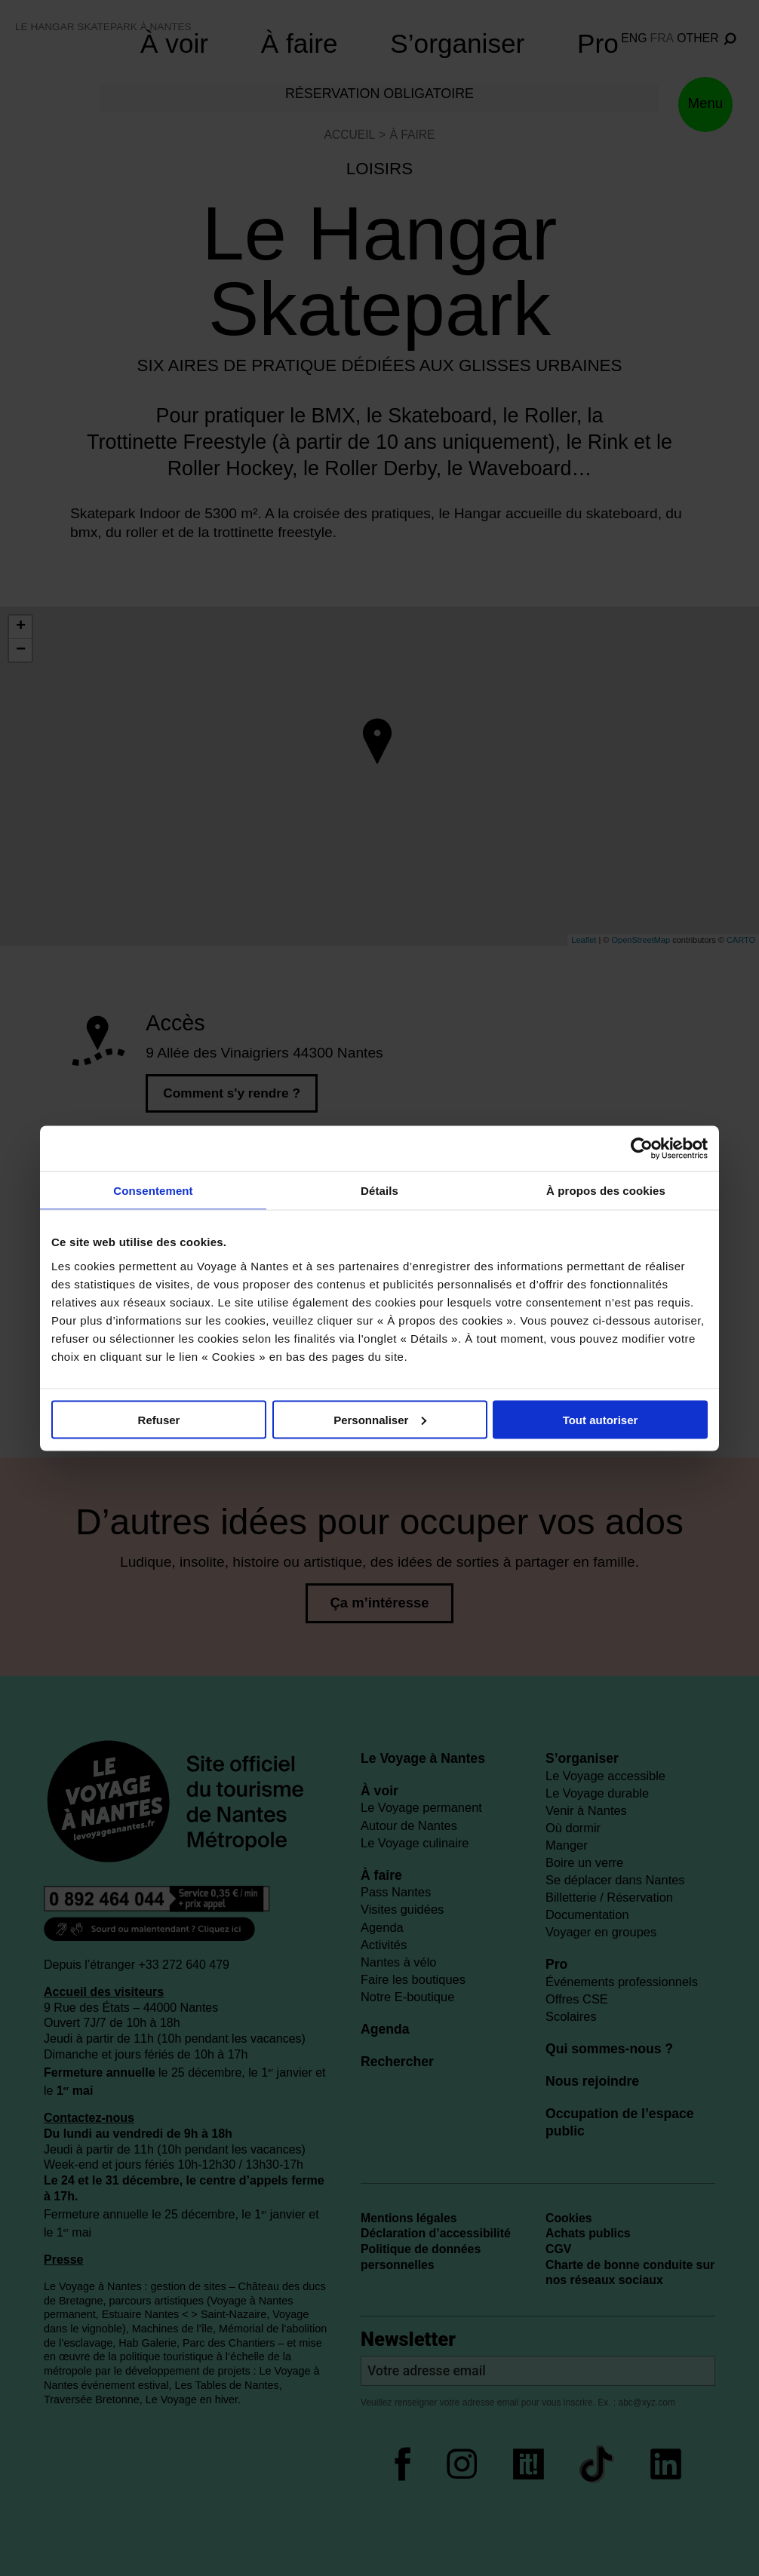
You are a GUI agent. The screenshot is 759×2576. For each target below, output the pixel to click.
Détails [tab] (379, 1190)
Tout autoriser (600, 1419)
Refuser (159, 1419)
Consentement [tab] (152, 1190)
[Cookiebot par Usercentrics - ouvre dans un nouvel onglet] (642, 1148)
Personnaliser (379, 1419)
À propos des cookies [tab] (605, 1190)
